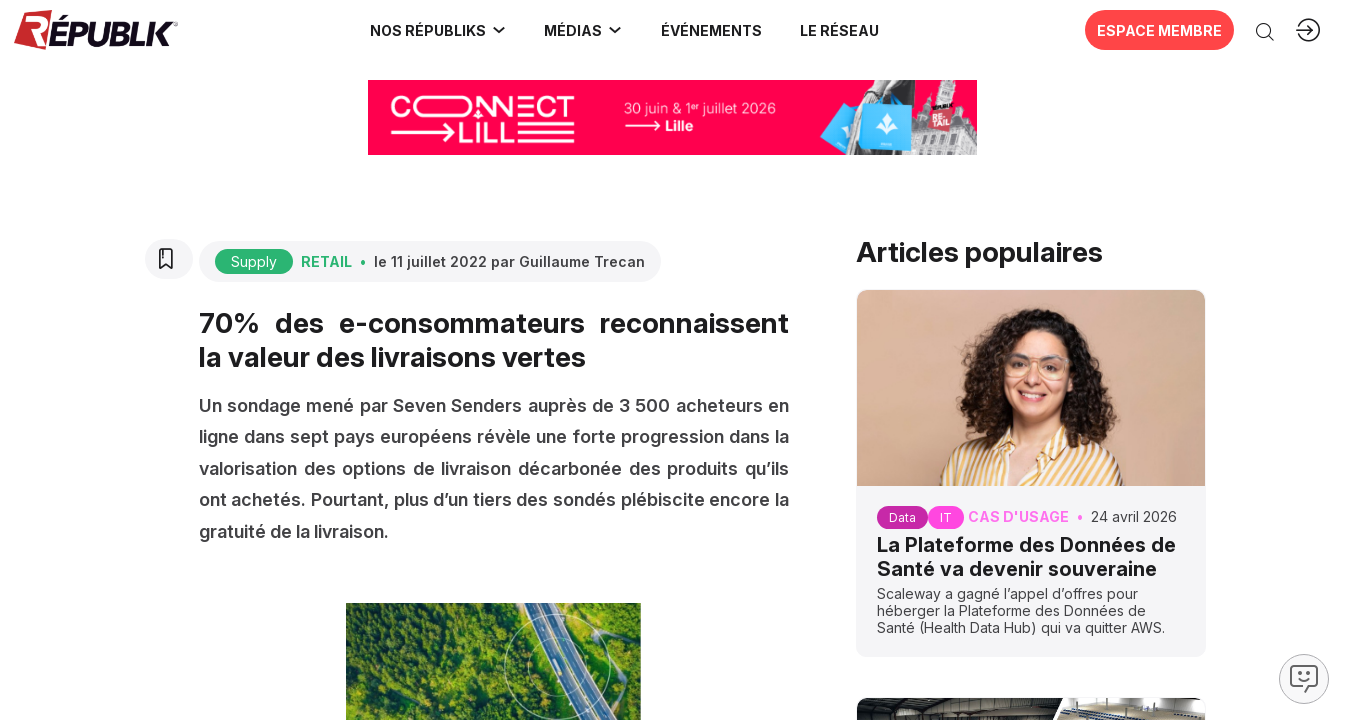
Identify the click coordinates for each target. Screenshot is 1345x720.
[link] (432, 30)
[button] (705, 30)
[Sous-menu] (493, 30)
